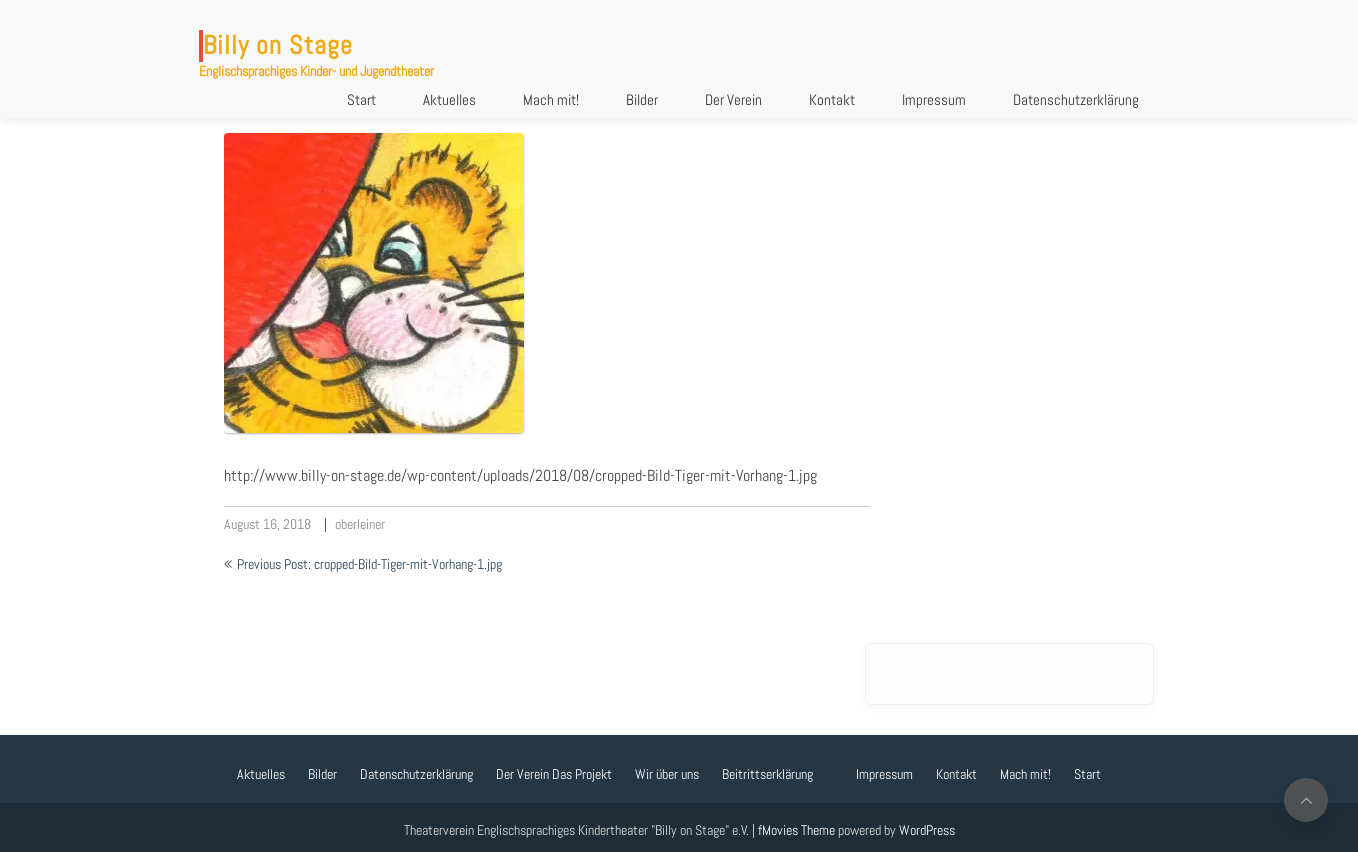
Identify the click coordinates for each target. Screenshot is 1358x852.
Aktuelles (449, 99)
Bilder (642, 99)
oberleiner (360, 524)
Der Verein (733, 99)
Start (361, 99)
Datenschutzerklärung (1076, 99)
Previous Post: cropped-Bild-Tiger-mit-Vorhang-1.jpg (369, 564)
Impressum (934, 99)
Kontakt (832, 99)
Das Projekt (582, 774)
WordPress (927, 830)
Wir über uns (667, 774)
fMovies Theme (796, 830)
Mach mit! (551, 99)
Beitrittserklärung (767, 774)
